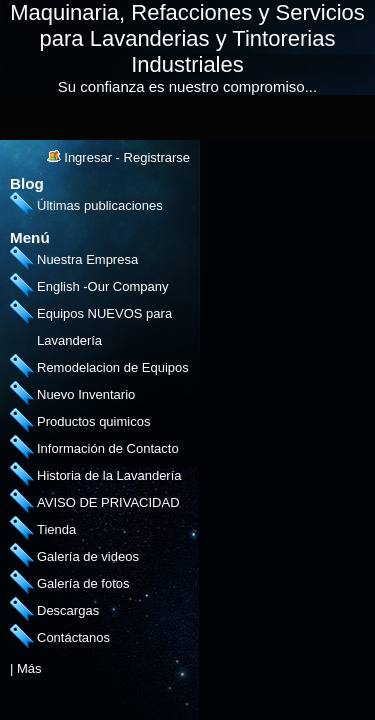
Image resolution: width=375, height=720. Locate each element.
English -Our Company (103, 286)
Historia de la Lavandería (109, 475)
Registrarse (157, 157)
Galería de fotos (83, 583)
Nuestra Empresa (87, 259)
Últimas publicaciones (100, 205)
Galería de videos (88, 556)
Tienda (56, 529)
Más (29, 668)
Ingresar (88, 157)
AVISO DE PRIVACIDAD (108, 502)
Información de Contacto (108, 448)
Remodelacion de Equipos (113, 367)
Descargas (68, 610)
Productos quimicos (93, 421)
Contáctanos (73, 637)
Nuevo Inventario (86, 394)
